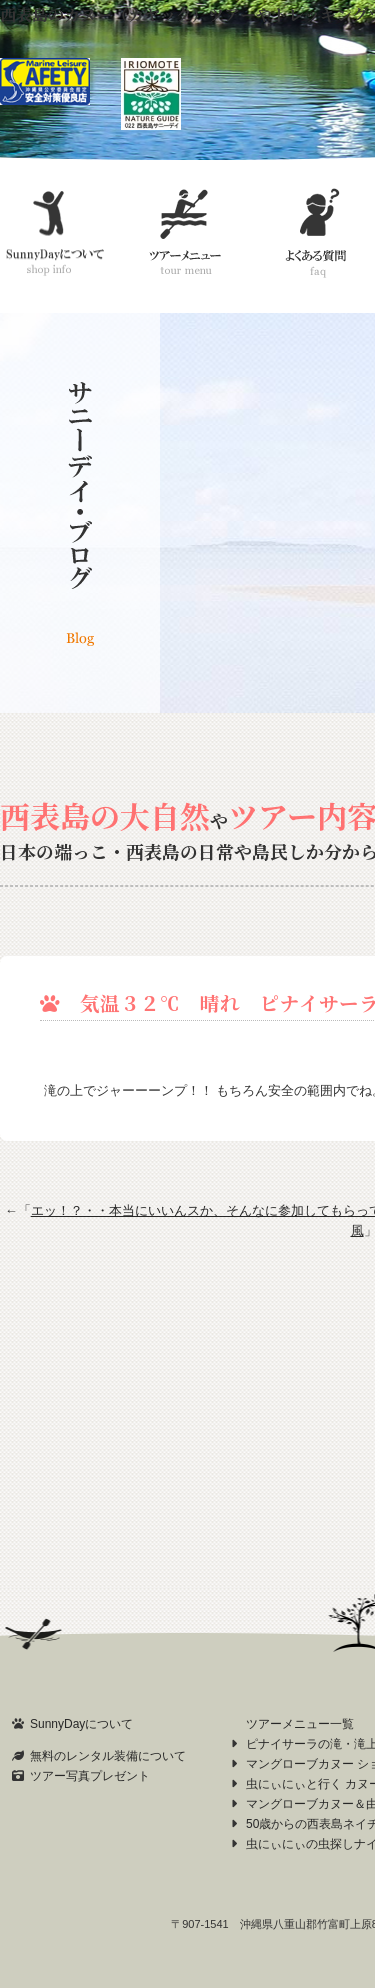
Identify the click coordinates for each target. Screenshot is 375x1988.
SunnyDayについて (81, 1724)
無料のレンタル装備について (108, 1756)
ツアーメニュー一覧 (300, 1724)
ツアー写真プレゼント (90, 1776)
